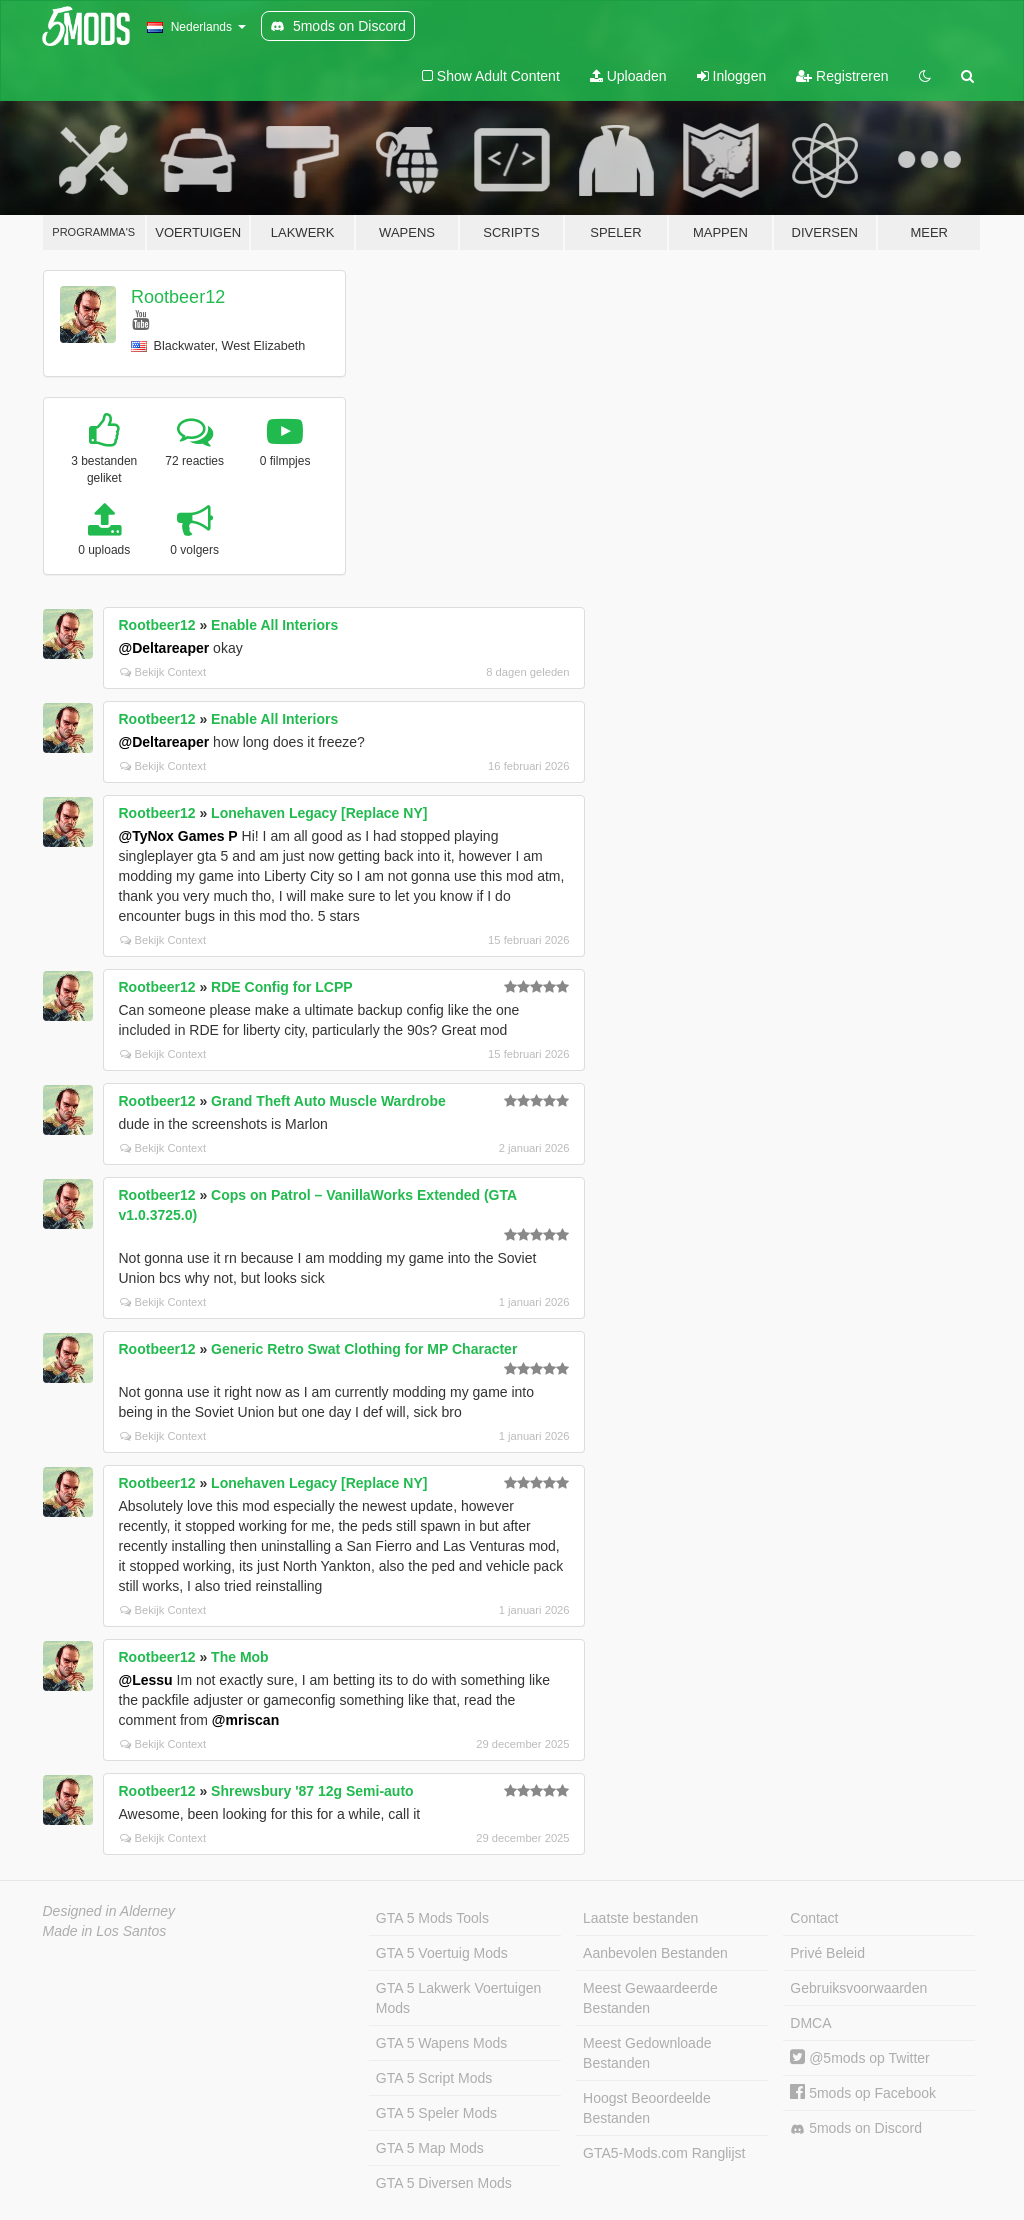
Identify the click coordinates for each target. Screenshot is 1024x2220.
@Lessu (146, 1680)
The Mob (240, 1657)
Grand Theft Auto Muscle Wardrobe (328, 1101)
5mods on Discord (856, 2128)
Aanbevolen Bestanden (655, 1953)
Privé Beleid (827, 1953)
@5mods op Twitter (859, 2058)
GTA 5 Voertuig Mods (442, 1953)
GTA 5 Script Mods (434, 2078)
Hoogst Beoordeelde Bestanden (647, 2108)
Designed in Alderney (109, 1911)
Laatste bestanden (640, 1918)
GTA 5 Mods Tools (432, 1918)
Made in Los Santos (105, 1931)
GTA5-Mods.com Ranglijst (664, 2153)
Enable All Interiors (274, 625)
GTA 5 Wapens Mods (442, 2043)
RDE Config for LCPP (282, 987)
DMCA (810, 2023)
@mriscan (245, 1720)
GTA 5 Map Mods (430, 2148)
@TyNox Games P (178, 836)
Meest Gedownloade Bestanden (647, 2053)
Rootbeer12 (178, 297)
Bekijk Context (163, 672)
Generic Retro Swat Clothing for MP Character (364, 1349)
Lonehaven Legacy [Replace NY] (319, 813)
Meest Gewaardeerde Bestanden (650, 1998)
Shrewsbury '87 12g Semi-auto (312, 1791)
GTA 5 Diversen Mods (444, 2183)
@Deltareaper (164, 648)
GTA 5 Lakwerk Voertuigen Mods (459, 1998)
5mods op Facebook (863, 2093)
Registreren (842, 76)
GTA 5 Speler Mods (436, 2113)
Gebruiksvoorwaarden (858, 1988)
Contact (814, 1918)
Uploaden (628, 76)
